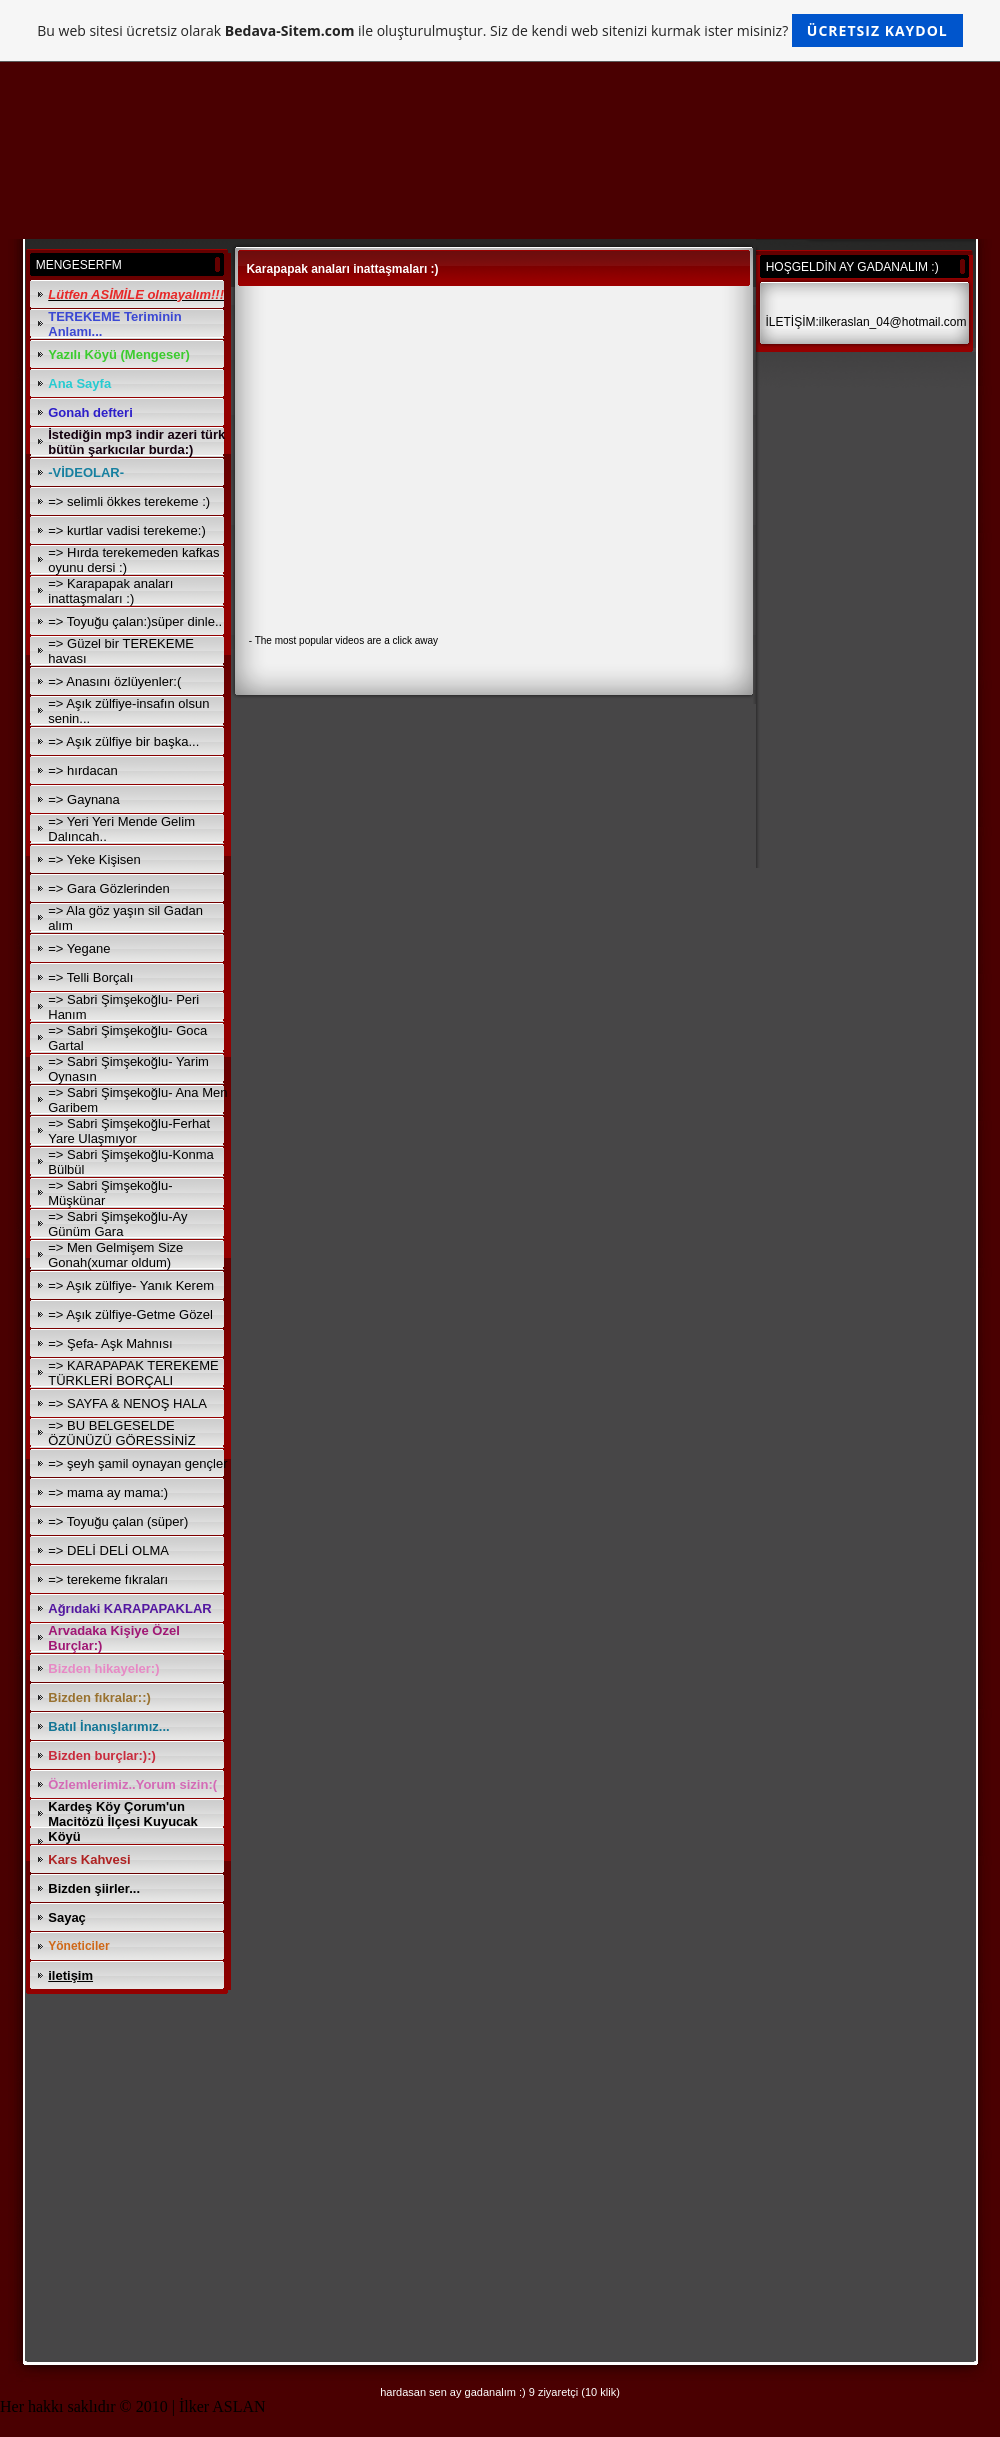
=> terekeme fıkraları (108, 1579)
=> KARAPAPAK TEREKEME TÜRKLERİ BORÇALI (133, 1373)
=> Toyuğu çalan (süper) (118, 1521)
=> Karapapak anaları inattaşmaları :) (110, 591)
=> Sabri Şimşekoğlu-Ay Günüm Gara (117, 1224)
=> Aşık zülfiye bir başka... (123, 741)
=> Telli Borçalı (90, 977)
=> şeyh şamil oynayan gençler (137, 1463)
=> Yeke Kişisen (94, 859)
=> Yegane (79, 948)
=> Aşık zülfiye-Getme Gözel (130, 1314)
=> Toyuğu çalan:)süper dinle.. (135, 621)
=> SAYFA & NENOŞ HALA (127, 1403)
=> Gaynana (84, 799)
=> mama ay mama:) (108, 1492)
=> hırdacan (82, 770)
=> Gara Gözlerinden (108, 888)
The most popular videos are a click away (346, 640)
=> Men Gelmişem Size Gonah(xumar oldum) (115, 1255)
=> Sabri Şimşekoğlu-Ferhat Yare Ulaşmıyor (129, 1131)
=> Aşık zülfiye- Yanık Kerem (131, 1285)
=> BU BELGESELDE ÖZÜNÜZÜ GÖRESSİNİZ (121, 1433)
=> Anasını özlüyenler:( (114, 681)
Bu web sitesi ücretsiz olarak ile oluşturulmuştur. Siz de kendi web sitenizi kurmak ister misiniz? (499, 30)
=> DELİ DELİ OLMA (108, 1550)
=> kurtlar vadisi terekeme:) (127, 530)
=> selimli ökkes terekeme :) (129, 501)
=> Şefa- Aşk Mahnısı (110, 1343)
